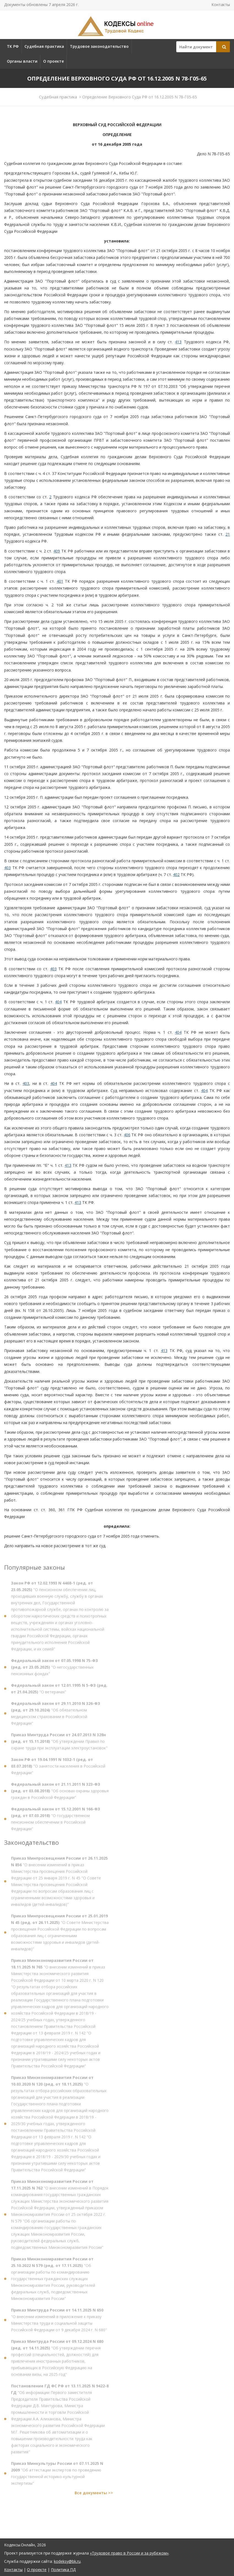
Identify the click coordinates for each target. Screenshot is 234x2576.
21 (227, 534)
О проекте (53, 61)
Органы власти (22, 61)
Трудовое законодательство (99, 46)
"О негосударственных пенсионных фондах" (54, 1670)
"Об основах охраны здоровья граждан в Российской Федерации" (60, 1793)
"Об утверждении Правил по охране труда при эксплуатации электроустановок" (59, 1744)
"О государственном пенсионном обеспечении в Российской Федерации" (55, 1821)
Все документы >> (94, 2495)
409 (56, 551)
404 (58, 1001)
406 (127, 1134)
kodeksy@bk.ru (67, 2561)
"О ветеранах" (59, 1691)
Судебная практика (44, 46)
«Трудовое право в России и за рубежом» (129, 2553)
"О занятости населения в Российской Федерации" (58, 1769)
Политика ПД (63, 2569)
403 (7, 867)
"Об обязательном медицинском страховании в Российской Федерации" (55, 1716)
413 (178, 341)
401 (60, 581)
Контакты (220, 4)
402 (176, 874)
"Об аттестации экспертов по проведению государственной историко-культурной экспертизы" (57, 2476)
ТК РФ (13, 46)
